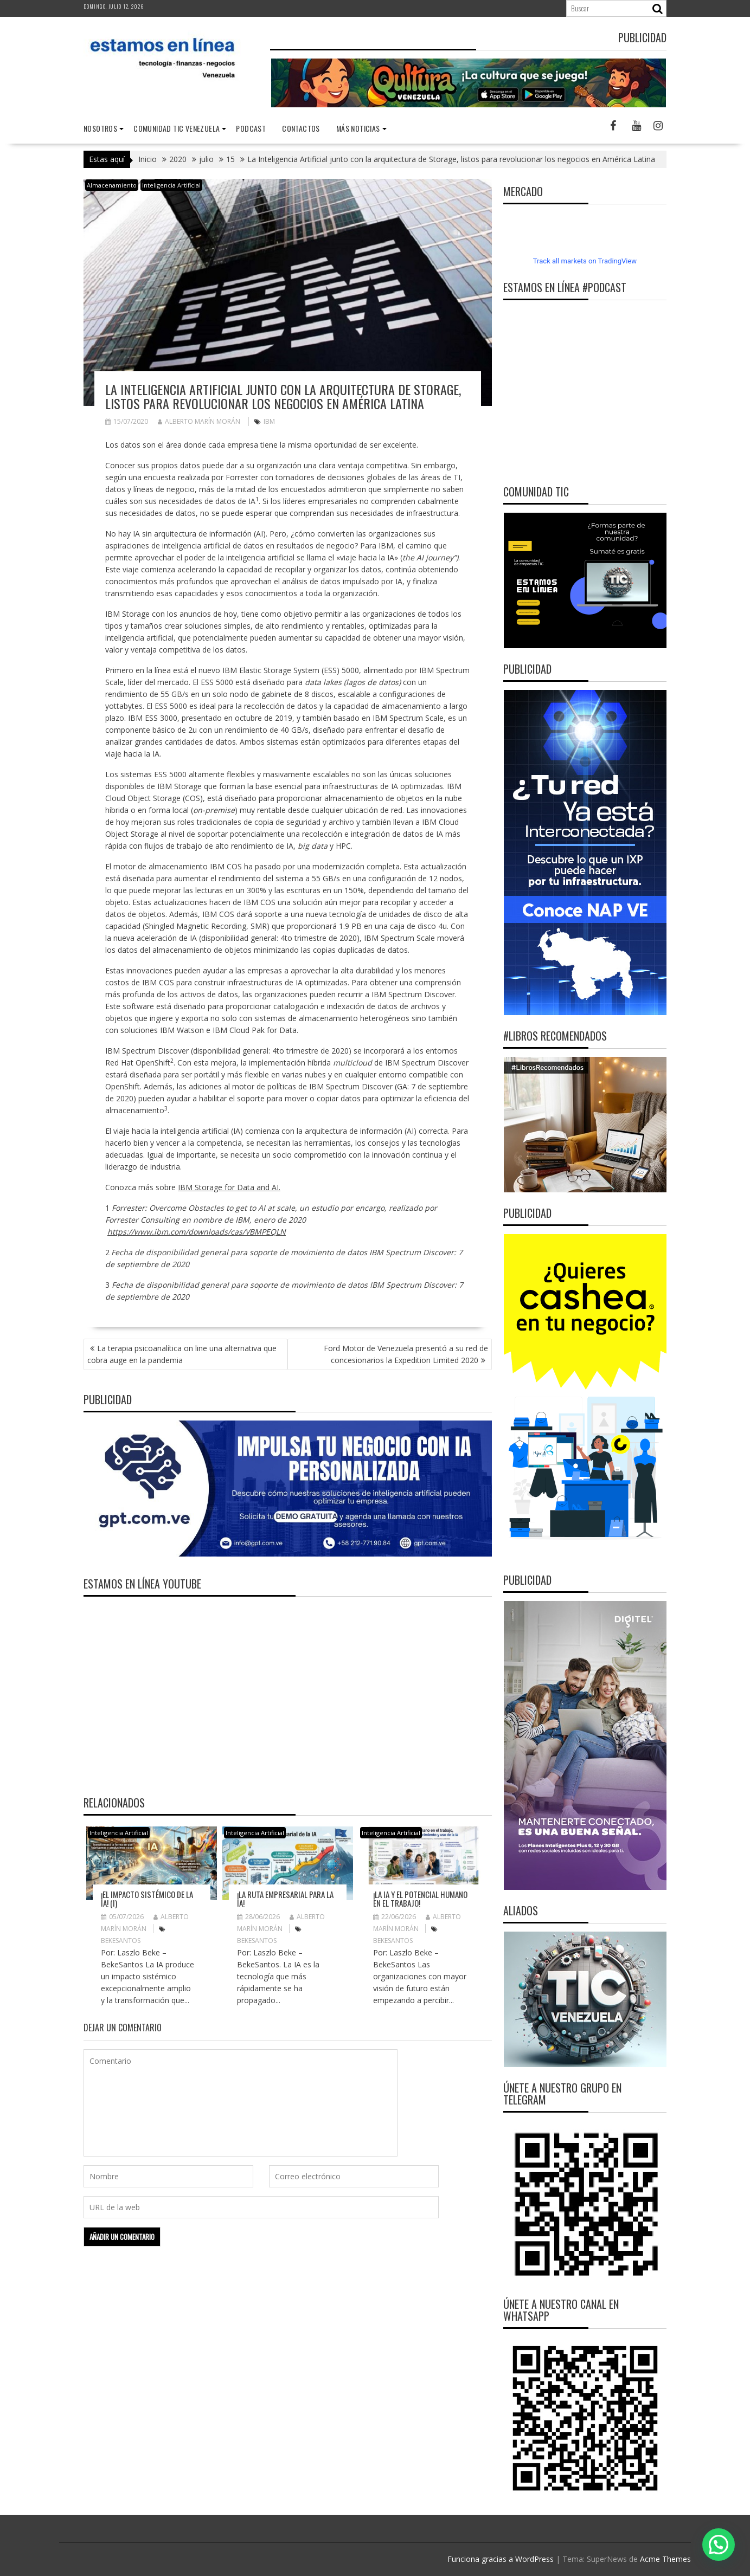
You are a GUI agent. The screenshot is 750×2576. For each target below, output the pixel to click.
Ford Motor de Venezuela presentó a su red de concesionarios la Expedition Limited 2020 (406, 1354)
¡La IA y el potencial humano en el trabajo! (420, 1898)
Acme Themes (665, 2559)
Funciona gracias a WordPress (500, 2559)
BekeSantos (120, 1940)
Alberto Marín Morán (199, 421)
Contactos (301, 128)
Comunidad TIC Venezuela (176, 128)
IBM (269, 421)
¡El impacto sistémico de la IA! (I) (147, 1898)
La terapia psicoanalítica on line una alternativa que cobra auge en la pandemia (182, 1354)
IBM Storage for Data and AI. (229, 1187)
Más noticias (358, 128)
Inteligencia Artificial (171, 185)
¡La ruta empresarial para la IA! (285, 1898)
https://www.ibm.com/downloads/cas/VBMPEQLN (196, 1231)
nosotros (100, 128)
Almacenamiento (112, 185)
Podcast (251, 128)
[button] (718, 2544)
